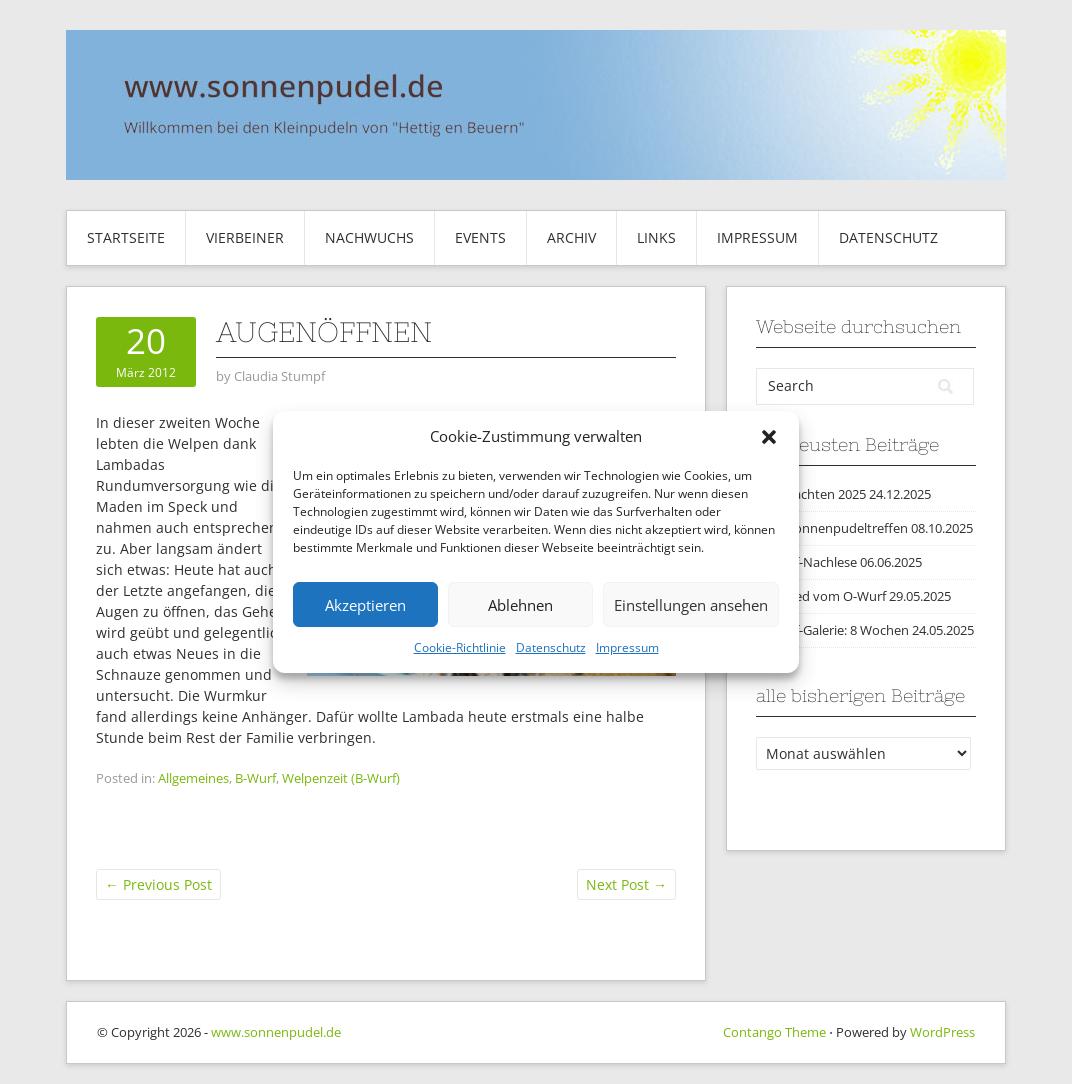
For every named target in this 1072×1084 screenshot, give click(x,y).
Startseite (126, 237)
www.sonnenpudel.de (276, 1032)
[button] (769, 437)
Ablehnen (520, 605)
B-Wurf (255, 778)
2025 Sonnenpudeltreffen (832, 528)
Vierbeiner (245, 237)
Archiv (571, 237)
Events (480, 237)
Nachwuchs (369, 237)
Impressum (627, 647)
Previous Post (158, 884)
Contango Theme (774, 1032)
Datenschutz (551, 647)
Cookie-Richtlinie (460, 647)
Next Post (626, 884)
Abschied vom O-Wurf (821, 596)
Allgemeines (193, 778)
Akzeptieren (365, 605)
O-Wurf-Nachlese (806, 562)
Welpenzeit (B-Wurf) (341, 778)
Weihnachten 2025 (811, 494)
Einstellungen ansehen (691, 605)
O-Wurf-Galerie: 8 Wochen (832, 630)
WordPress (942, 1032)
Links (656, 237)
